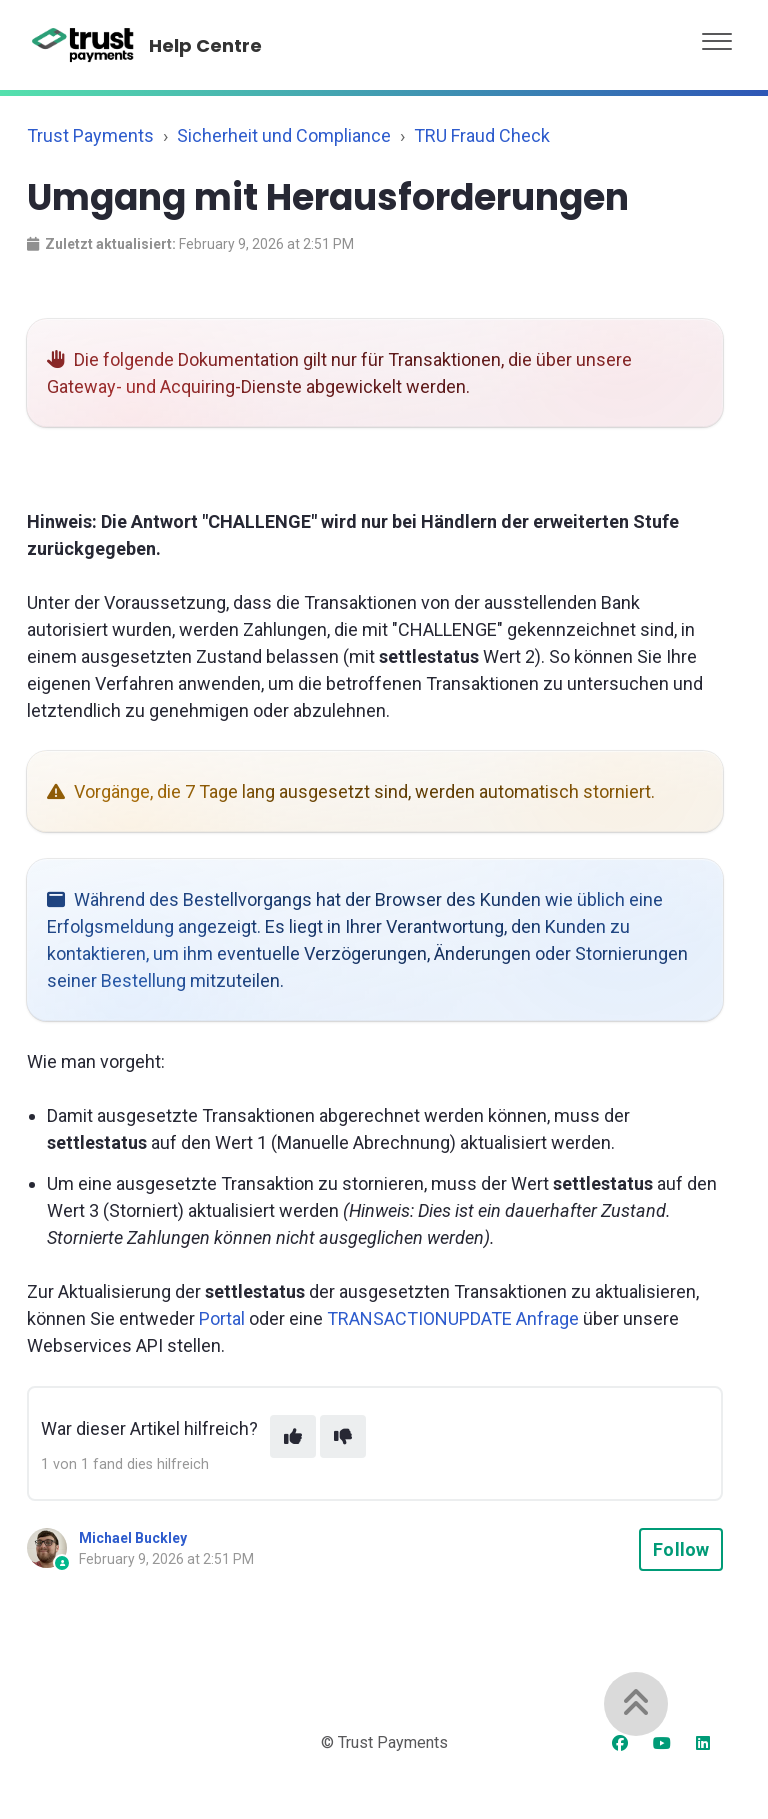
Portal (222, 1318)
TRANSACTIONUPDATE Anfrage (453, 1318)
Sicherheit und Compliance (284, 135)
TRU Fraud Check (482, 135)
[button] (717, 36)
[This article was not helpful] (343, 1436)
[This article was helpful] (293, 1436)
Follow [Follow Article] (681, 1549)
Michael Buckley (133, 1538)
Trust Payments (90, 135)
